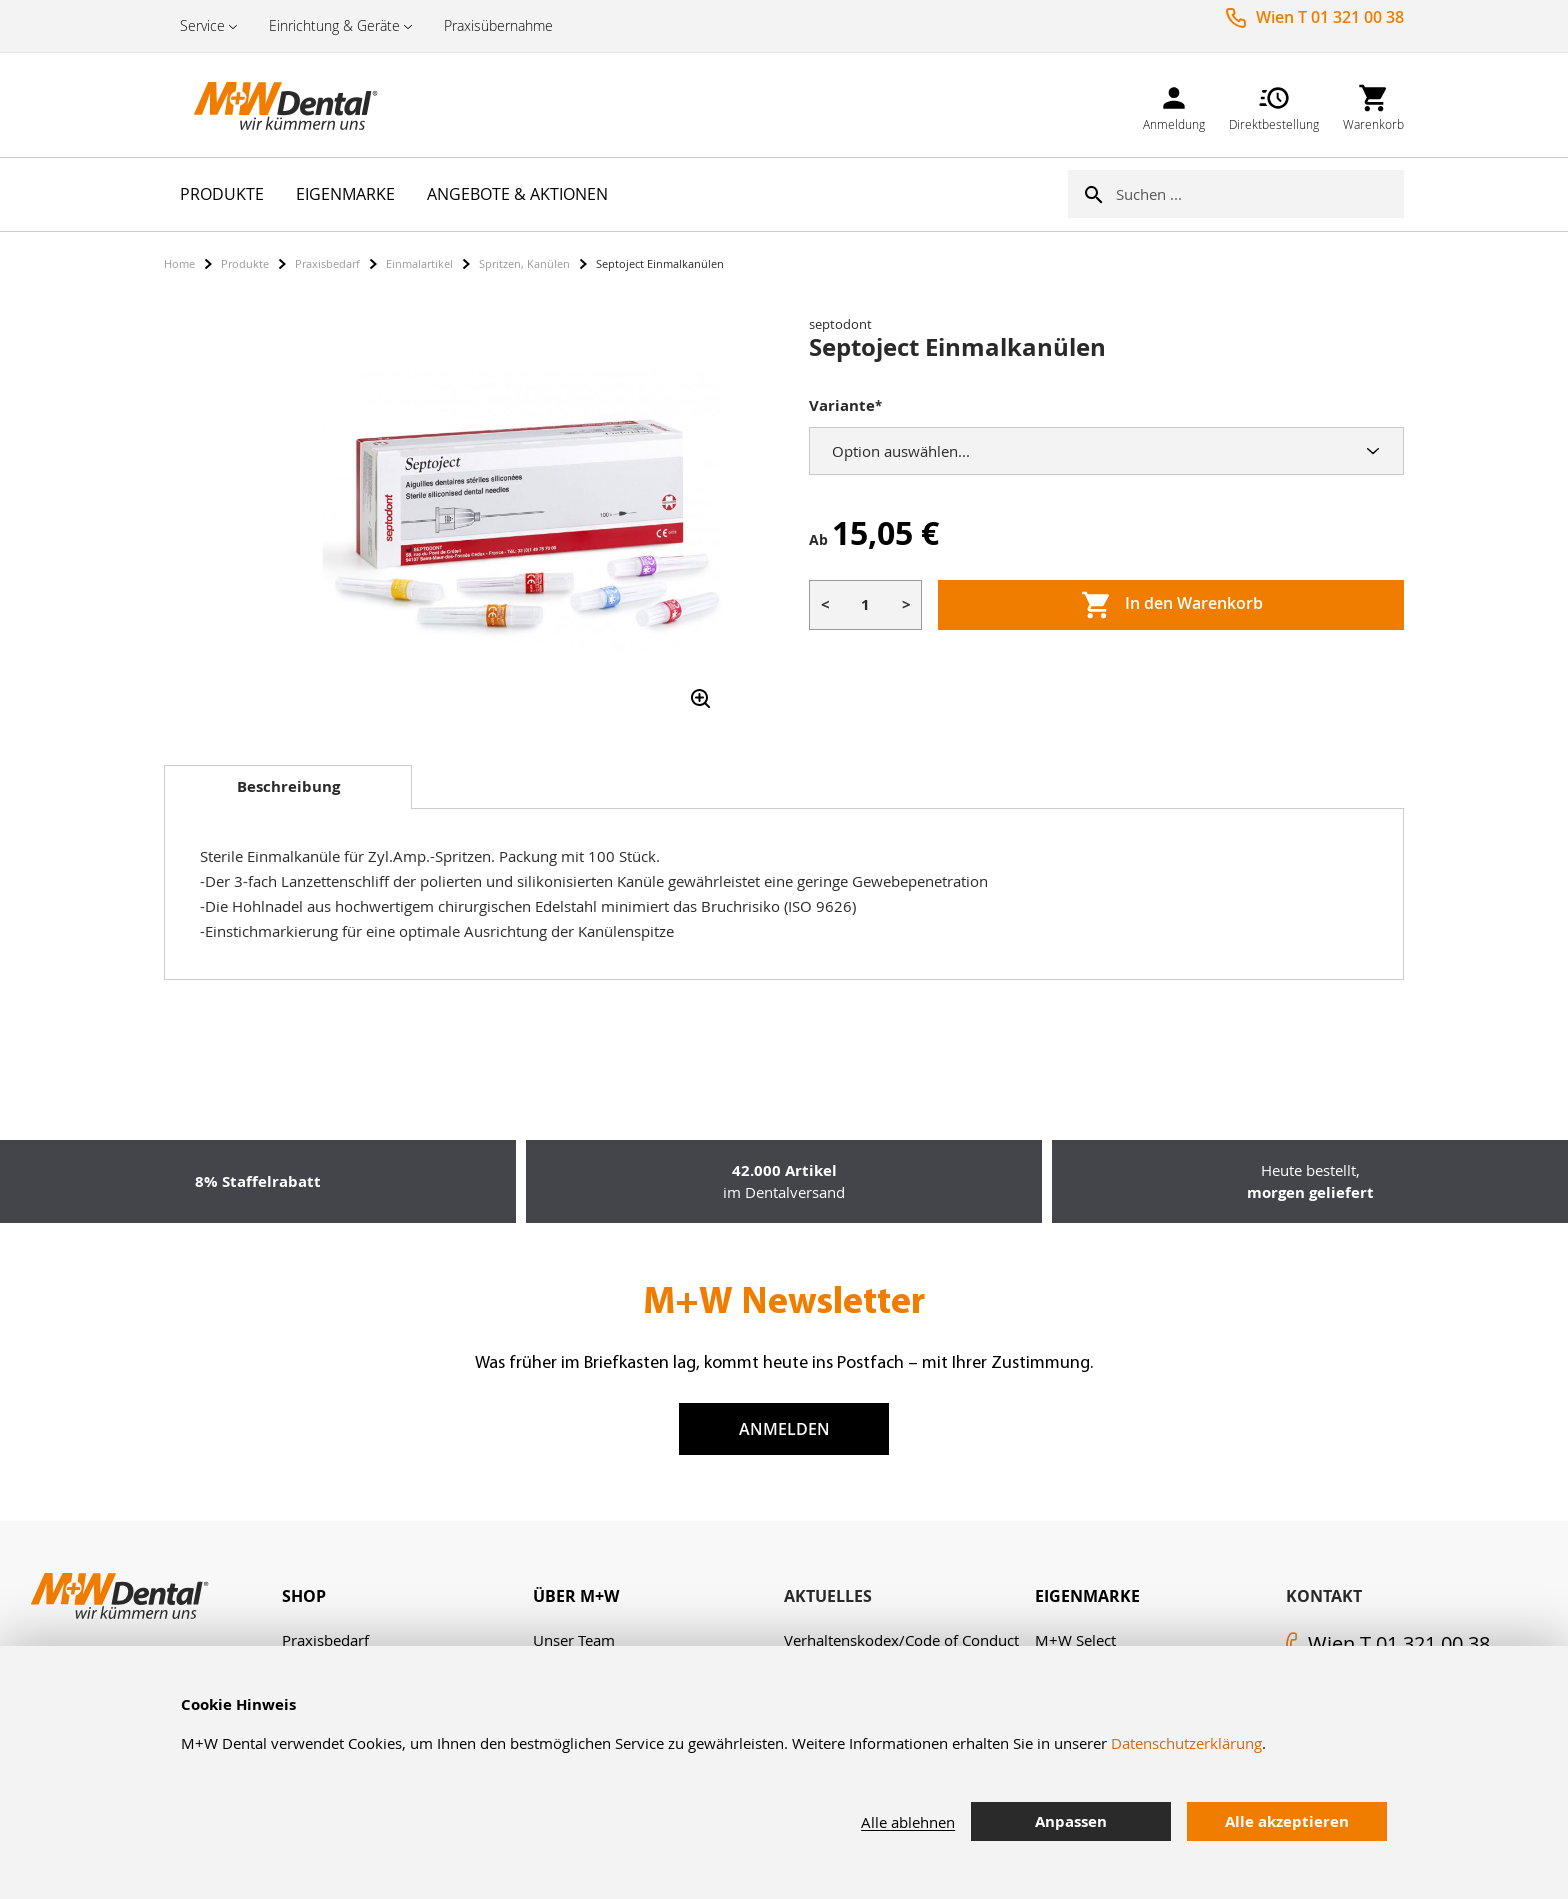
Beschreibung (288, 786)
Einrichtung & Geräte (334, 25)
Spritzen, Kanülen (524, 263)
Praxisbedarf (327, 263)
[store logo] (264, 105)
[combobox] (1260, 194)
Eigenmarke (1087, 1596)
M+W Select (1075, 1640)
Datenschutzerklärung (1186, 1743)
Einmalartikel (419, 263)
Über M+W (576, 1596)
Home (179, 263)
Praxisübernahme (498, 25)
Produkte (245, 263)
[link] (1174, 104)
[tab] (288, 787)
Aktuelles (828, 1596)
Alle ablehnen (908, 1822)
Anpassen (1071, 1821)
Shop (304, 1596)
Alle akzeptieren (1287, 1821)
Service (202, 25)
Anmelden (784, 1429)
